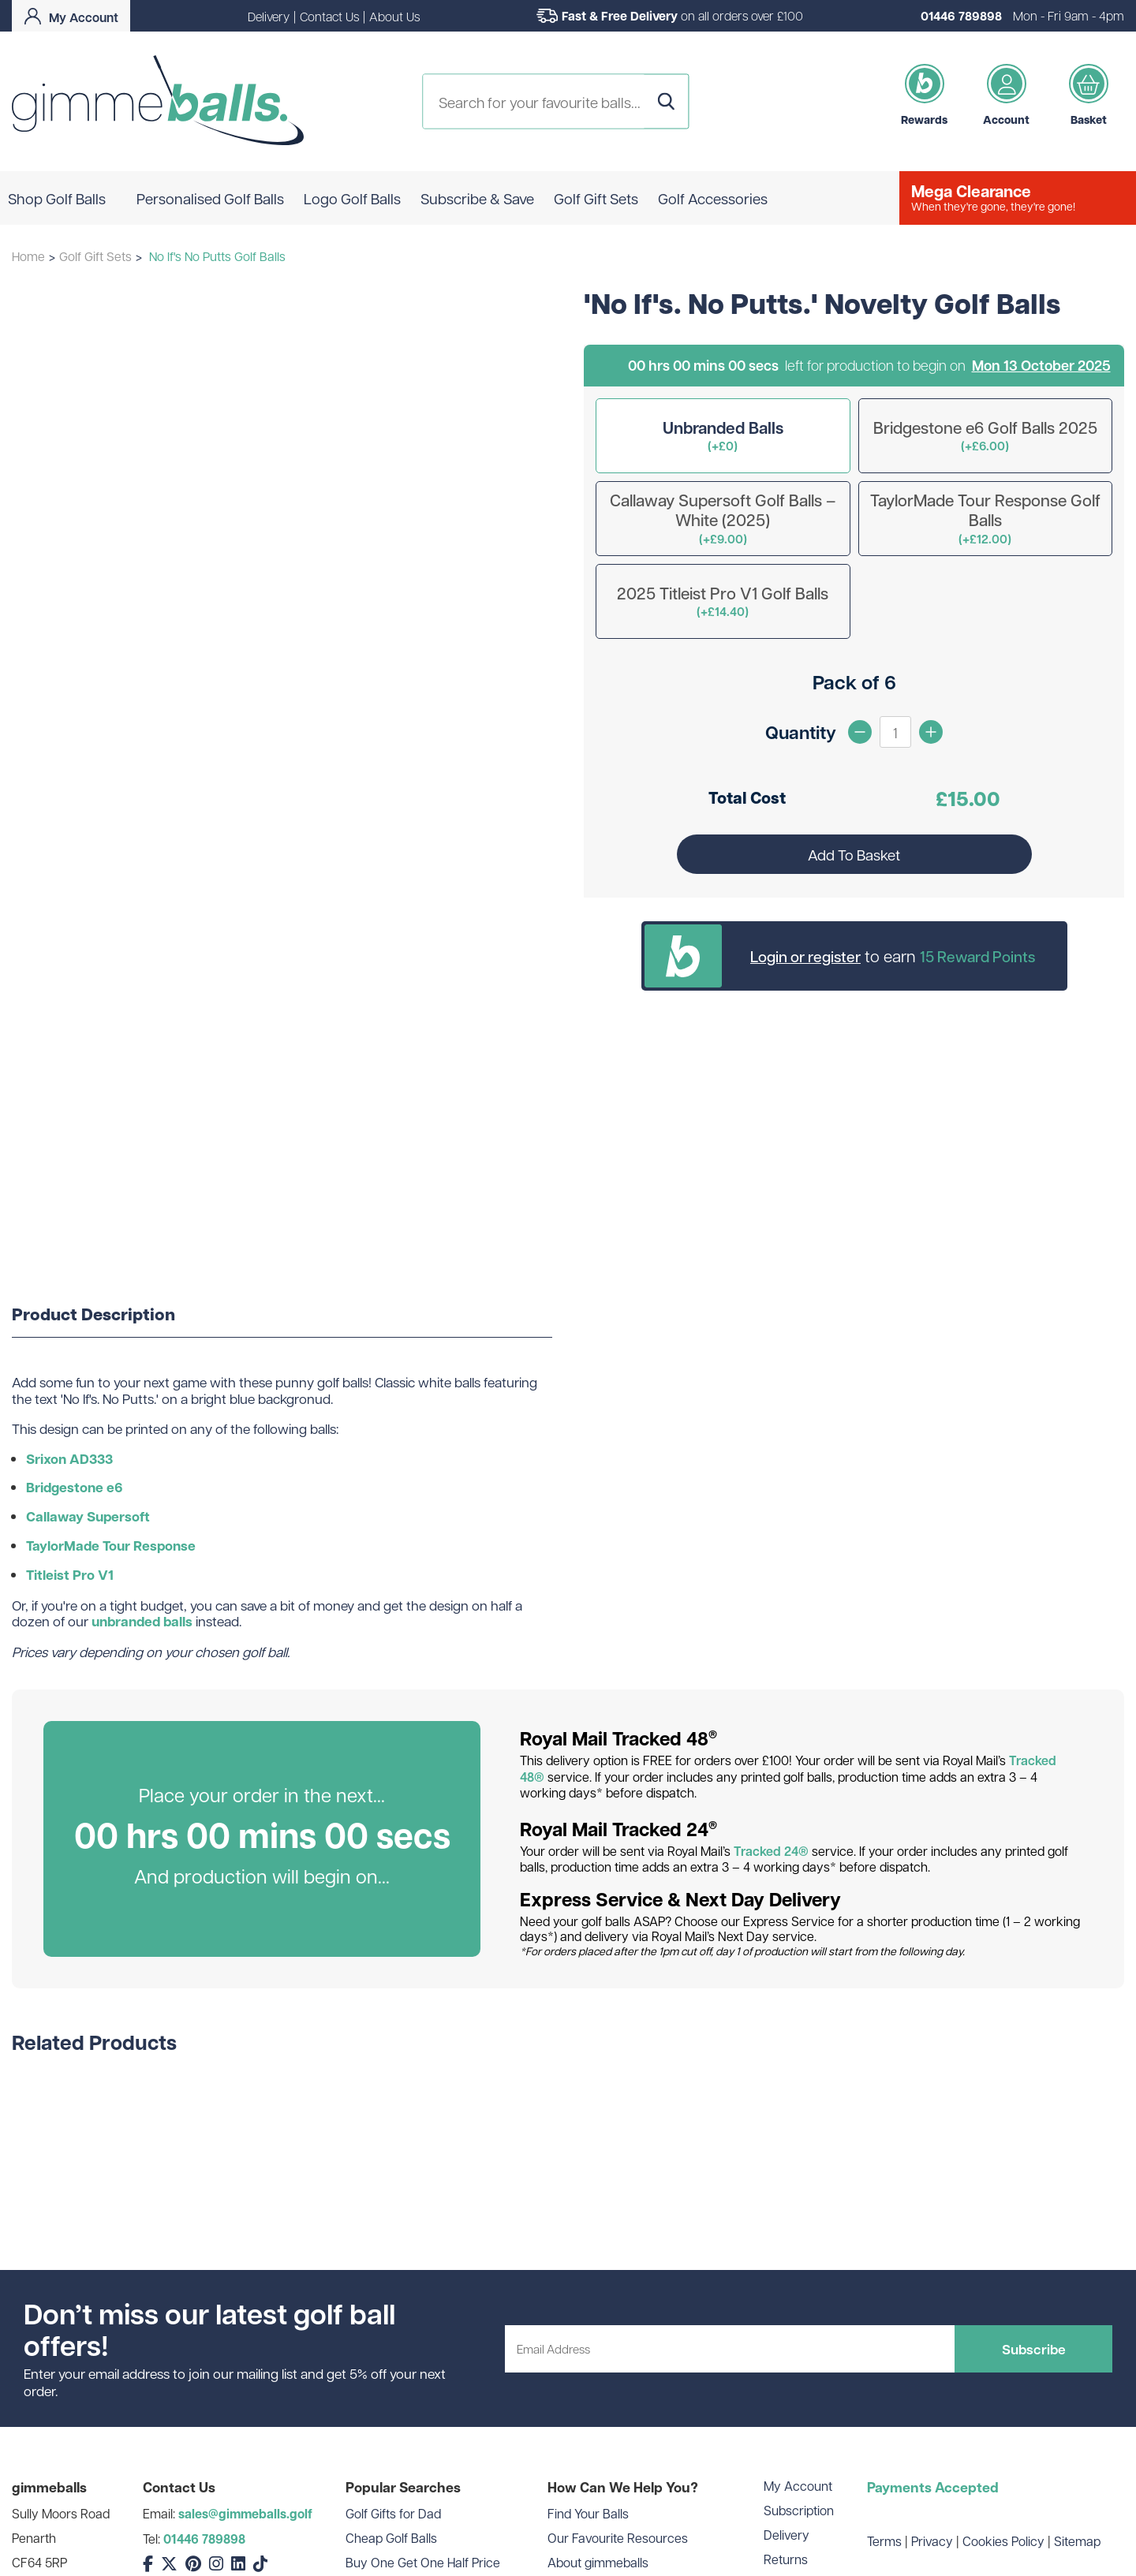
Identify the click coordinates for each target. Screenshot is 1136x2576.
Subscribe (1034, 2348)
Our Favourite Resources (617, 2537)
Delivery (269, 16)
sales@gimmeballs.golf (245, 2513)
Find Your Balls (588, 2513)
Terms (884, 2541)
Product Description (93, 1315)
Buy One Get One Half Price (423, 2562)
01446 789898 (961, 15)
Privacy (932, 2541)
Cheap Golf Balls (391, 2537)
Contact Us (329, 16)
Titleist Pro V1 (70, 1575)
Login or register (805, 956)
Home (28, 256)
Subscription (799, 2510)
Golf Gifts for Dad (393, 2513)
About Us (394, 16)
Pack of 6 (854, 682)
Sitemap (1077, 2541)
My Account (798, 2485)
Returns (786, 2559)
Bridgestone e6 (74, 1487)
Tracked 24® (771, 1851)
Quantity (800, 732)
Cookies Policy (1003, 2541)
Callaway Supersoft (88, 1516)
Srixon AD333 (69, 1459)
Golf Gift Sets (95, 256)
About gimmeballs (597, 2562)
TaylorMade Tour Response (111, 1545)
